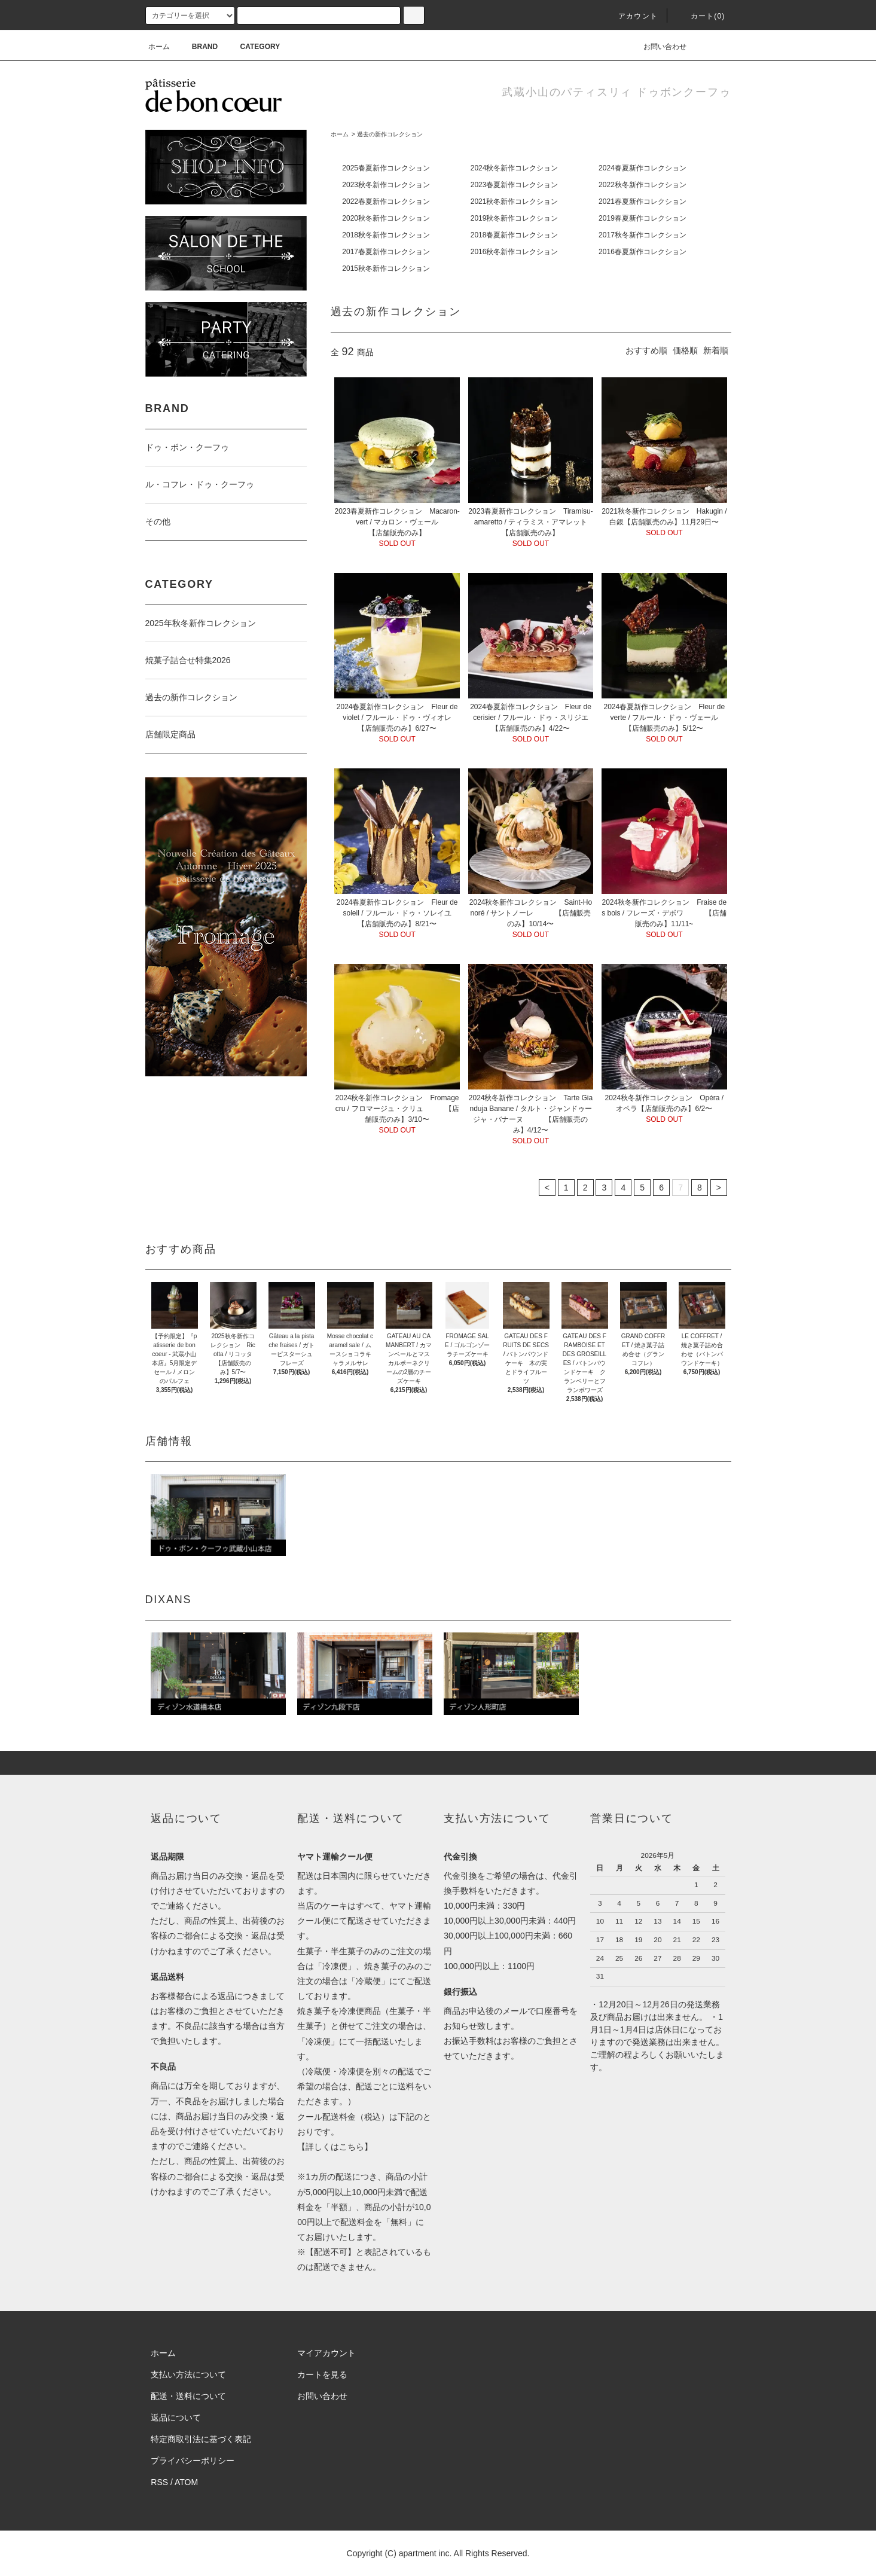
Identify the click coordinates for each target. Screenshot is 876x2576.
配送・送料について (188, 2396)
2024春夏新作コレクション (642, 168)
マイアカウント (326, 2353)
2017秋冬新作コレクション (642, 235)
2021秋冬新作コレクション (514, 201)
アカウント (631, 16)
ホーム (159, 46)
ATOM (186, 2482)
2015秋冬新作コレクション (386, 268)
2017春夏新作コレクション (386, 252)
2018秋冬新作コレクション (386, 235)
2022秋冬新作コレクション (642, 185)
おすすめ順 (646, 350)
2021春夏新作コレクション (642, 201)
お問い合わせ (657, 46)
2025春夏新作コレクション (386, 168)
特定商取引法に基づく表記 (201, 2439)
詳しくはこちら (335, 2146)
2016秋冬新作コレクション (514, 252)
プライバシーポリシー (192, 2460)
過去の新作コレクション (390, 134)
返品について (176, 2417)
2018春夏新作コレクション (514, 235)
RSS (159, 2482)
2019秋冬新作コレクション (514, 218)
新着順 (715, 350)
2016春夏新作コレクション (642, 252)
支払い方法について (188, 2374)
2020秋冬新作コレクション (386, 218)
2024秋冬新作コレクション (514, 168)
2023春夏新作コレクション (514, 185)
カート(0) (700, 16)
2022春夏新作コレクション (386, 201)
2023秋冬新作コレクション (386, 185)
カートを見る (322, 2374)
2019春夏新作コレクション (642, 218)
